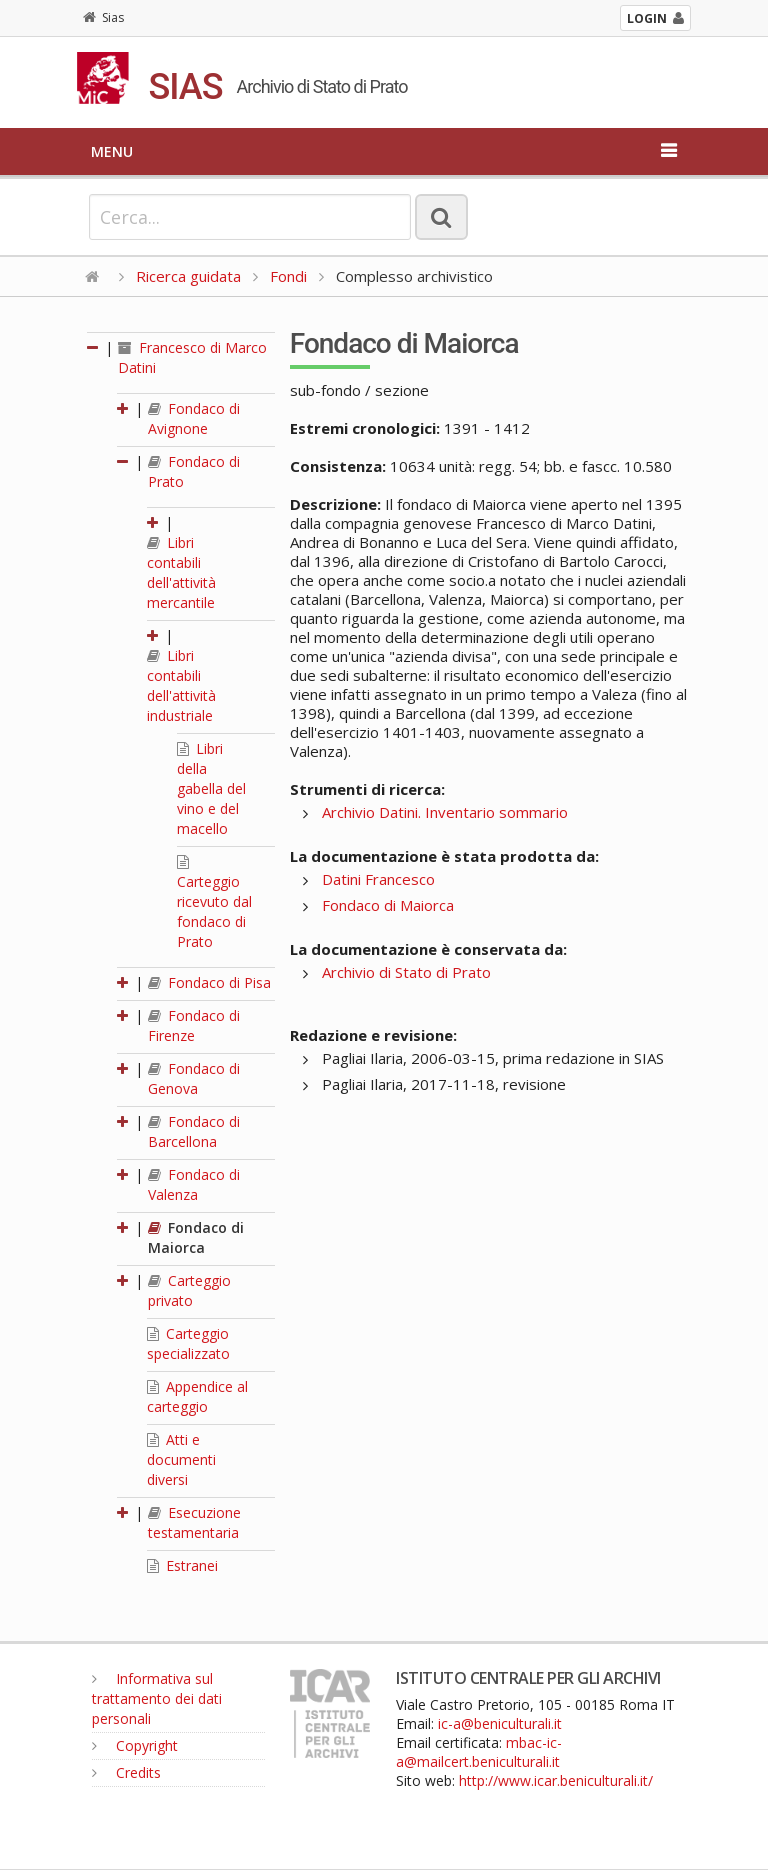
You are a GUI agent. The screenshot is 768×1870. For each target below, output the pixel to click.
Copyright (135, 1745)
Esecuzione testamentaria (194, 1522)
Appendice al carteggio (197, 1396)
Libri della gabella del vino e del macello (211, 788)
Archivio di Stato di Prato (406, 972)
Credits (126, 1772)
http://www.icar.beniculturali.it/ (556, 1780)
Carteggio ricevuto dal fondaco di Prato (214, 903)
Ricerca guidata (188, 276)
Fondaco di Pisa (209, 982)
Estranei (182, 1565)
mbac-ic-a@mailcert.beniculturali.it (479, 1752)
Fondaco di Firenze (194, 1025)
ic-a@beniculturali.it (500, 1723)
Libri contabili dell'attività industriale (181, 685)
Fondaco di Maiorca (196, 1237)
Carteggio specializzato (188, 1343)
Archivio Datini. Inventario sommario (445, 812)
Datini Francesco (378, 879)
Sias (103, 17)
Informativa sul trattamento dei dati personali (157, 1698)
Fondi (288, 276)
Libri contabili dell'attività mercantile (181, 572)
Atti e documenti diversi (181, 1459)
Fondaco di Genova (194, 1078)
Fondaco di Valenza (194, 1184)
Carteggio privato (189, 1290)
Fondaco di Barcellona (194, 1131)
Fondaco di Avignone (194, 418)
